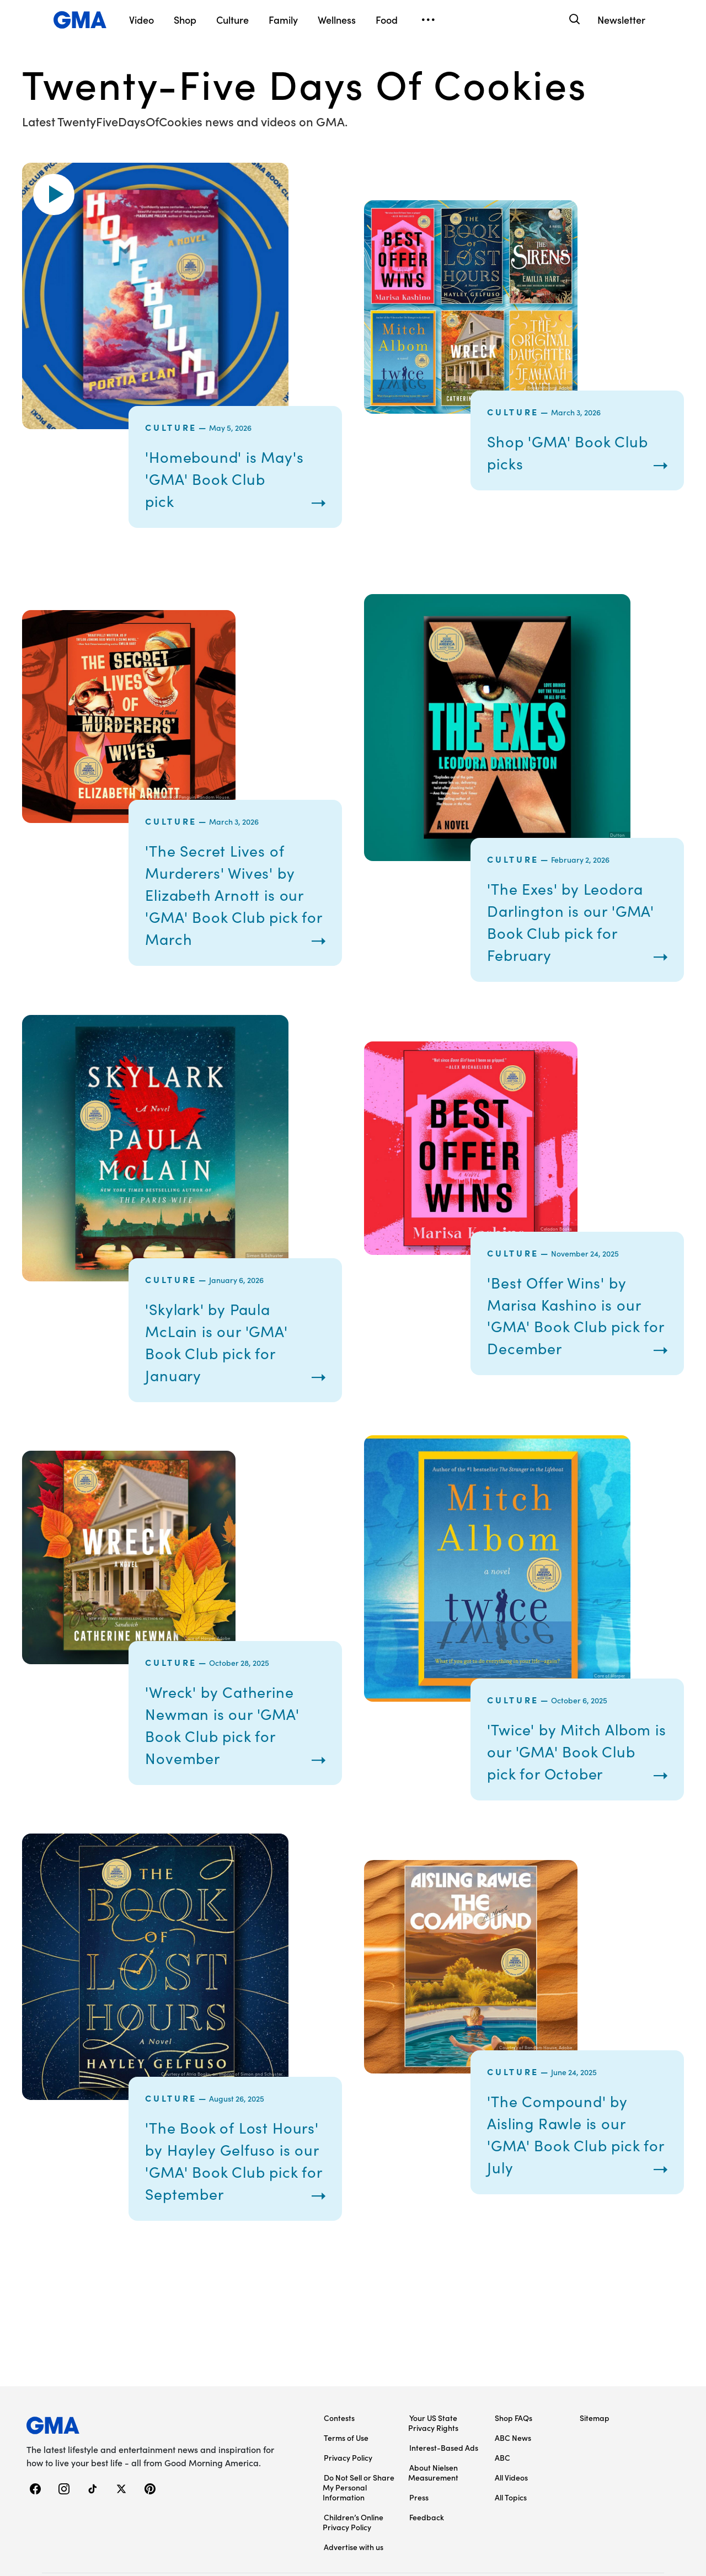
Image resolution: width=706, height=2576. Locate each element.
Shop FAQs (513, 2362)
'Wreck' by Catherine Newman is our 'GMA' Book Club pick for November (230, 1735)
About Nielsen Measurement (433, 2417)
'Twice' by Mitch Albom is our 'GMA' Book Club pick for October (562, 1762)
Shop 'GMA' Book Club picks (576, 452)
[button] (53, 194)
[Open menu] (428, 20)
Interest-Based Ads (443, 2392)
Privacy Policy (348, 2402)
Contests (339, 2362)
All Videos (511, 2422)
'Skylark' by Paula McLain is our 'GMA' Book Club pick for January (224, 1341)
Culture (171, 427)
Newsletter (621, 19)
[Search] (573, 19)
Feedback (426, 2461)
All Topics (511, 2441)
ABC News (513, 2382)
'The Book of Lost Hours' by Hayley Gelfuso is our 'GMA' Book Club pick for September (226, 2193)
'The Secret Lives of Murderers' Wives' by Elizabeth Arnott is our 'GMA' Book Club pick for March (233, 894)
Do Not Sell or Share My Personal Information (358, 2432)
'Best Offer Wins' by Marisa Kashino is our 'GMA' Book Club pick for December (572, 1315)
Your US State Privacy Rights (433, 2367)
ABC (502, 2402)
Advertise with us (353, 2491)
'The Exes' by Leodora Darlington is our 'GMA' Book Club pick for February (574, 921)
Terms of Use (346, 2382)
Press (419, 2441)
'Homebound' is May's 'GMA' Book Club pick (232, 478)
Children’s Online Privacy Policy (353, 2466)
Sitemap (594, 2362)
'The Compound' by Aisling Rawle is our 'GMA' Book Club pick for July (572, 2183)
